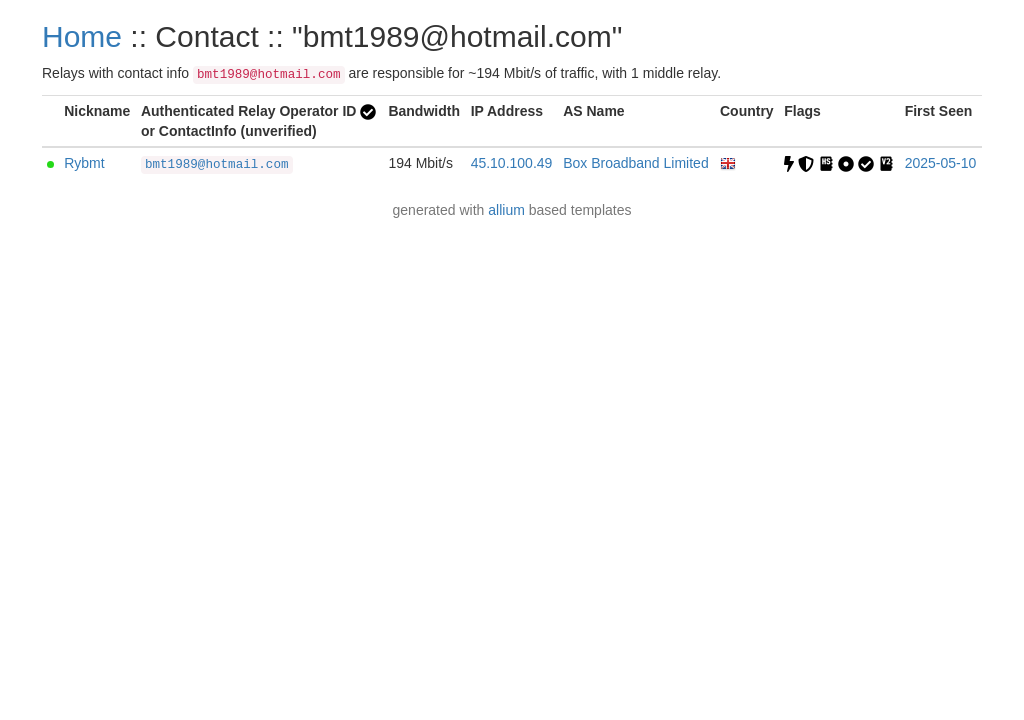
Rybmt (84, 163)
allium (506, 210)
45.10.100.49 (512, 163)
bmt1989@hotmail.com (217, 165)
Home (82, 36)
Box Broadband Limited (636, 163)
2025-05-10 (941, 163)
